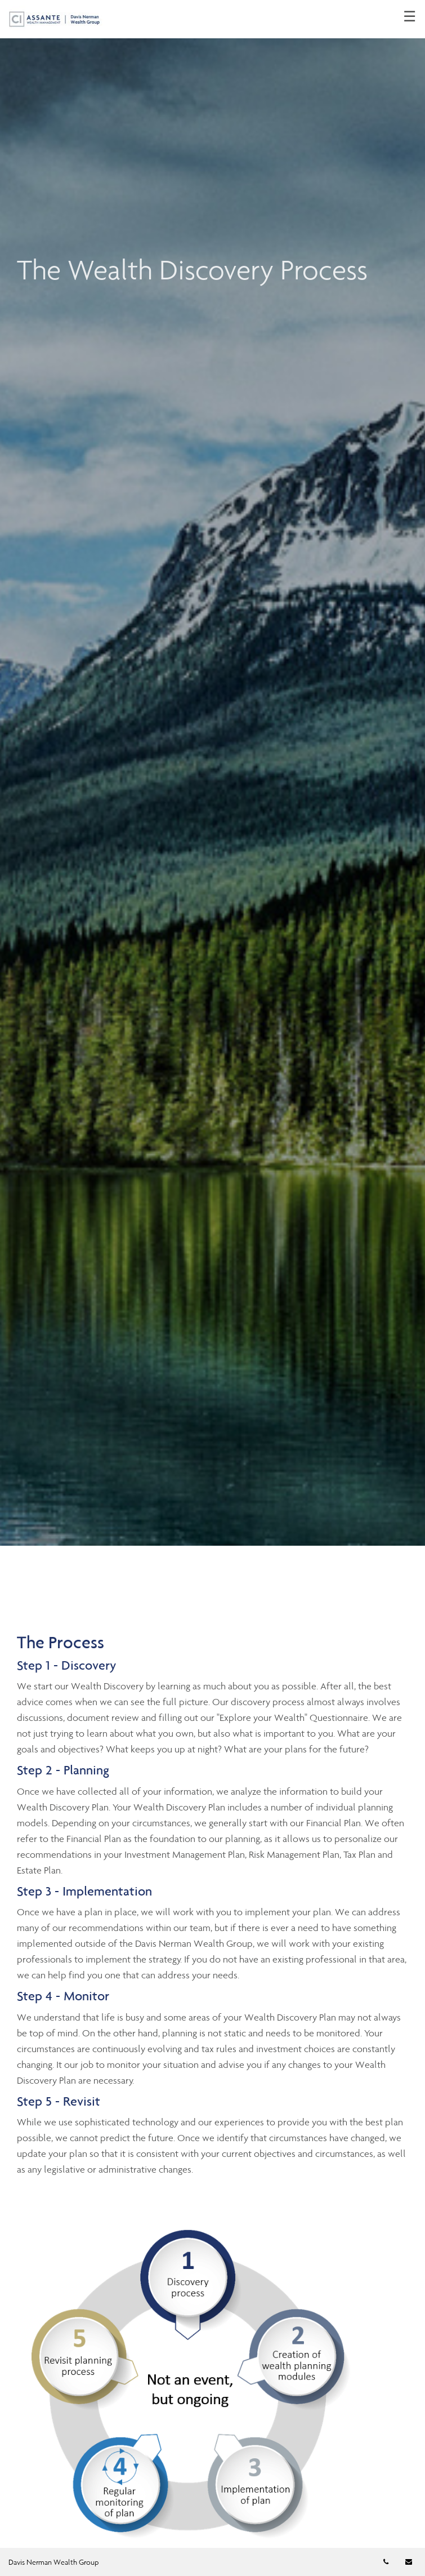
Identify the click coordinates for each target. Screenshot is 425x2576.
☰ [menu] (409, 16)
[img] (212, 773)
